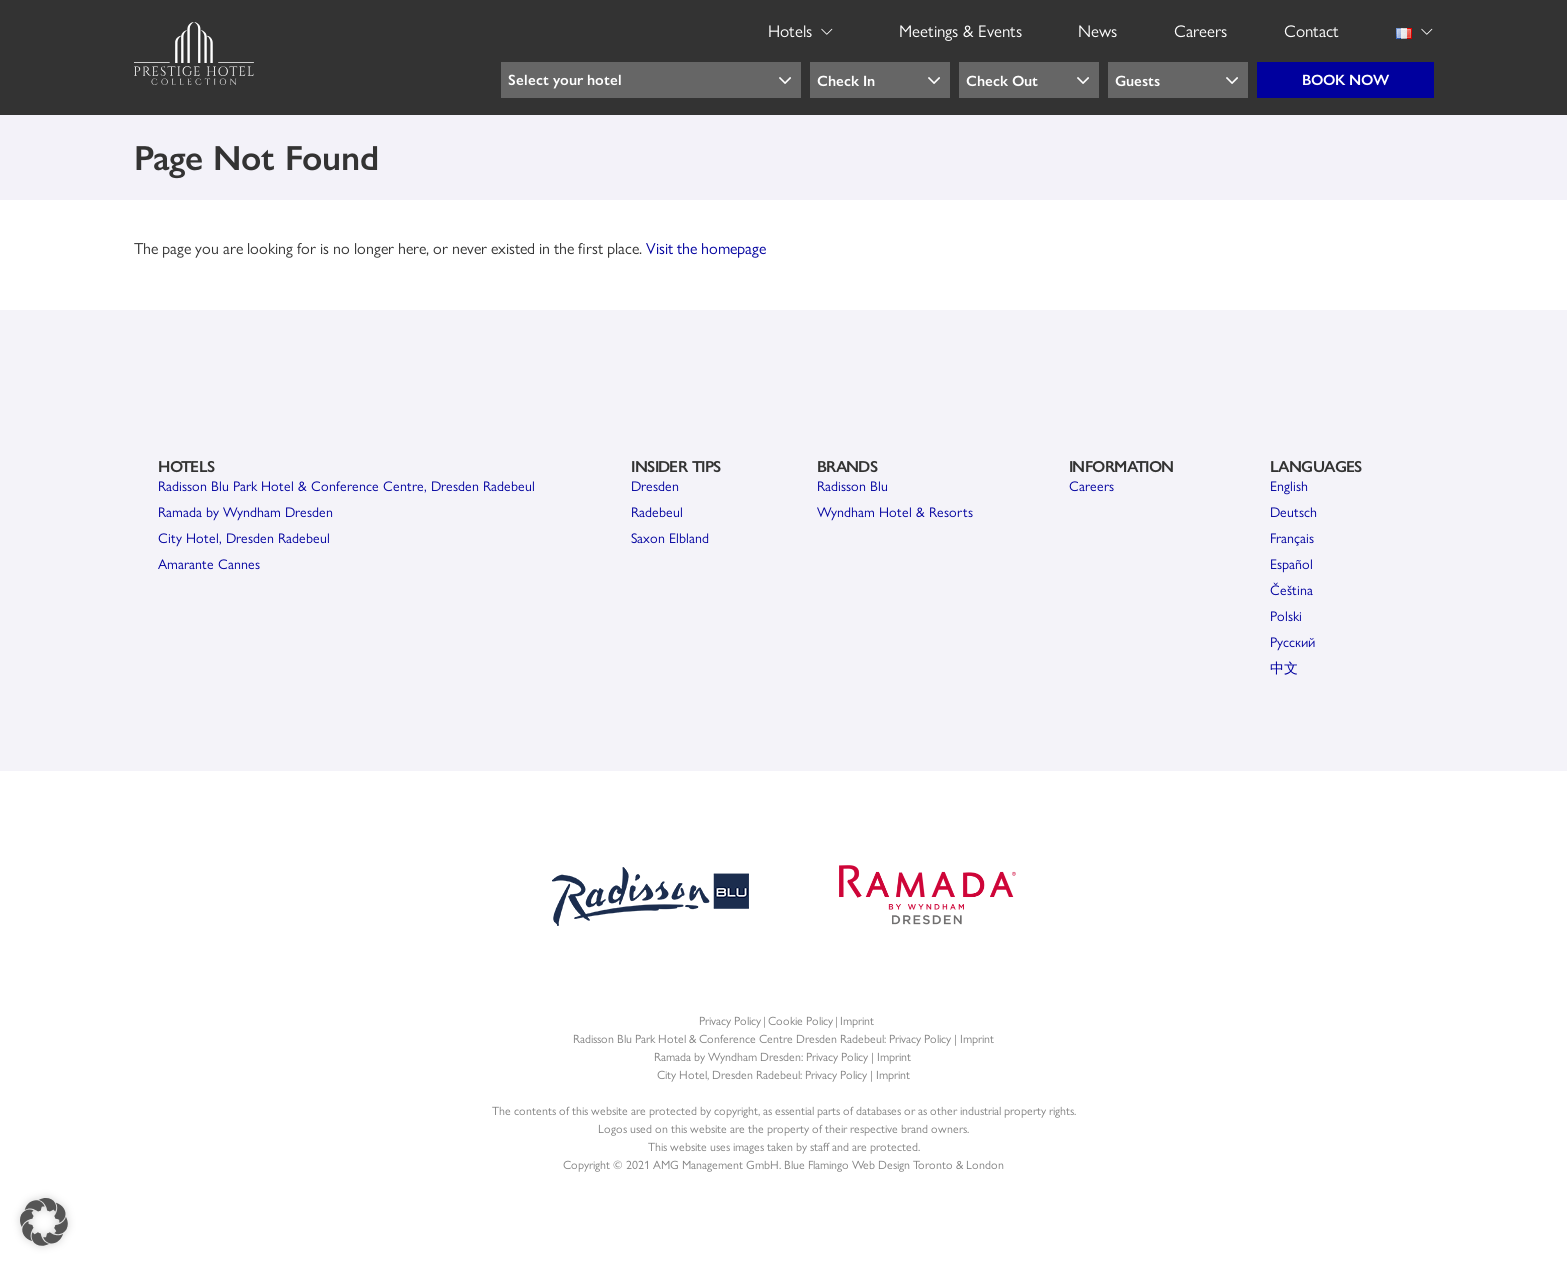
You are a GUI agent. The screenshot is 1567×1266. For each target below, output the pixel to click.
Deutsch (1293, 511)
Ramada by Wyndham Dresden (245, 511)
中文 (1284, 667)
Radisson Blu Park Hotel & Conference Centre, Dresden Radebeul (346, 485)
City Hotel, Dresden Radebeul (244, 537)
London (985, 1164)
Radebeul (657, 511)
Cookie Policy (800, 1020)
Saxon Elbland (670, 537)
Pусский (1292, 641)
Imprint (857, 1020)
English (1289, 485)
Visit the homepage (706, 247)
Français (1292, 537)
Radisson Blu (852, 485)
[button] (44, 1222)
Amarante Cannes (209, 563)
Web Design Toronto (902, 1164)
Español (1291, 563)
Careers (1091, 485)
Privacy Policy (730, 1020)
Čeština (1291, 589)
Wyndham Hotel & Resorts (895, 511)
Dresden (655, 485)
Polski (1286, 615)
